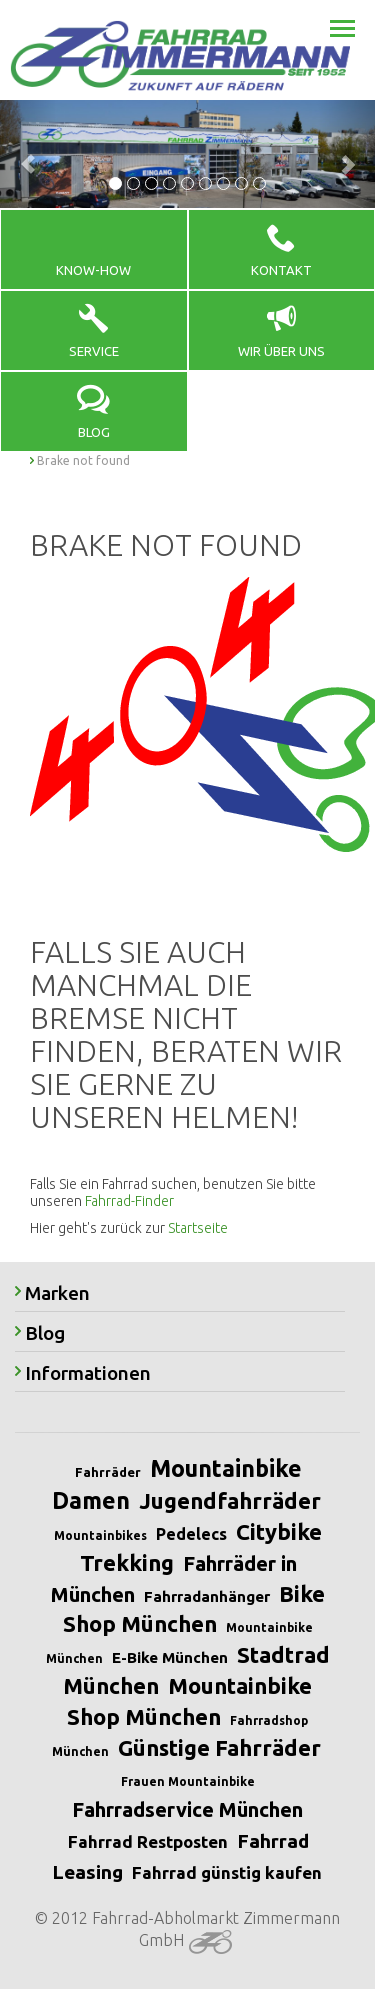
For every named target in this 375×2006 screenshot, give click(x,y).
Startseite (198, 1228)
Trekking (127, 1562)
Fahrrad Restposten (148, 1841)
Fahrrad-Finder (129, 1201)
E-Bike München (170, 1657)
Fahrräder (108, 1472)
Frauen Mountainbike (188, 1781)
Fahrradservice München (187, 1809)
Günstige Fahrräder (219, 1747)
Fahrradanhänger (207, 1596)
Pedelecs (191, 1534)
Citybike (279, 1531)
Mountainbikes (100, 1535)
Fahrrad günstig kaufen (227, 1872)
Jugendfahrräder (230, 1500)
